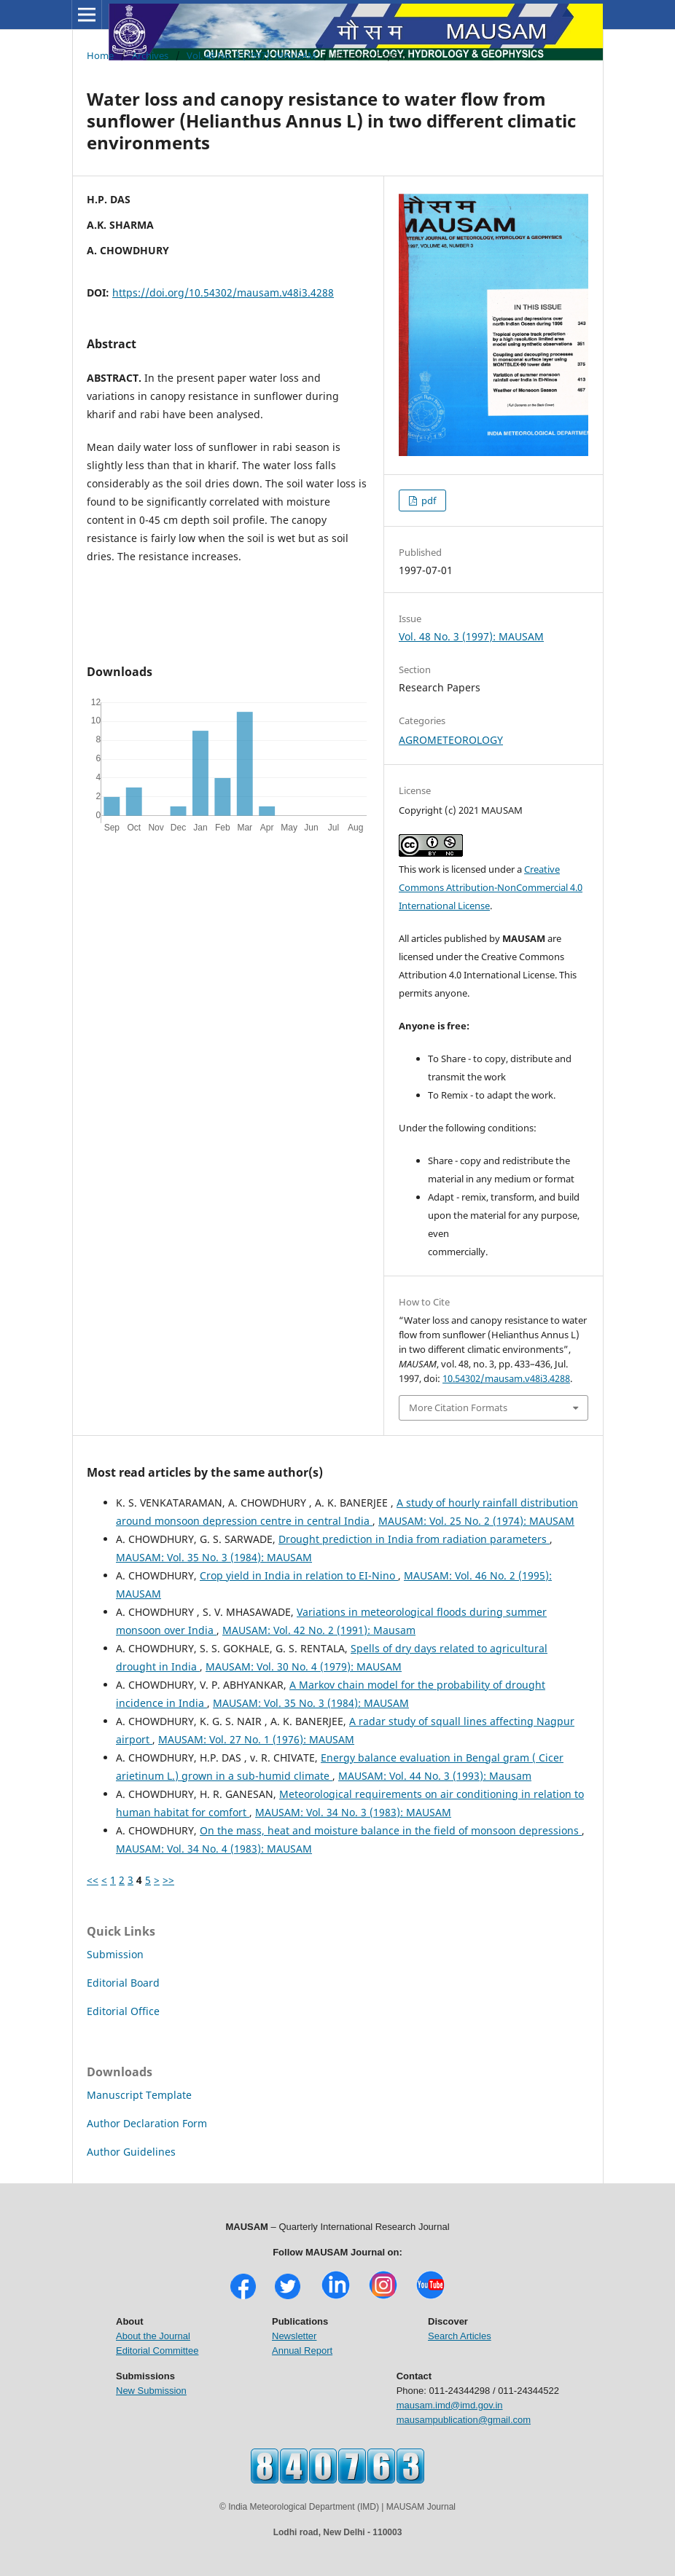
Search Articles (459, 2335)
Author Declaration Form (147, 2123)
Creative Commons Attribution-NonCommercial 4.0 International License (490, 887)
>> (168, 1880)
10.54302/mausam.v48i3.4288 (506, 1378)
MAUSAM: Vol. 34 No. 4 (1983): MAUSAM (214, 1849)
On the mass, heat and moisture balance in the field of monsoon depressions (391, 1830)
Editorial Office (123, 2011)
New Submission (151, 2390)
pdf (427, 500)
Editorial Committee (157, 2350)
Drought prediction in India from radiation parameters (414, 1539)
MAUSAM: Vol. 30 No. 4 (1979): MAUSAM (304, 1666)
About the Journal (153, 2335)
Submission (115, 1954)
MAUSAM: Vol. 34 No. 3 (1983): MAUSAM (353, 1812)
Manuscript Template (139, 2095)
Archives (150, 55)
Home (100, 55)
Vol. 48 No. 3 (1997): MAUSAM (251, 55)
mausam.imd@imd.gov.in (450, 2405)
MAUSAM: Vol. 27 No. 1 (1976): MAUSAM (256, 1739)
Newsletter (294, 2335)
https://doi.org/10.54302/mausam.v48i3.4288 (223, 292)
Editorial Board (123, 1983)
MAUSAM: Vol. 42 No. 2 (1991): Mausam (318, 1630)
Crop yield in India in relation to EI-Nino (299, 1575)
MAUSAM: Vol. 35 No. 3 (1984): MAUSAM (214, 1557)
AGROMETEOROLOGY (451, 740)
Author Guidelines (131, 2152)
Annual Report (302, 2350)
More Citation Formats (458, 1407)
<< (92, 1880)
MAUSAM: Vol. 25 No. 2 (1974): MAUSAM (476, 1521)
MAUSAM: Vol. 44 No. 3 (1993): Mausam (434, 1776)
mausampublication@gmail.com (464, 2419)
